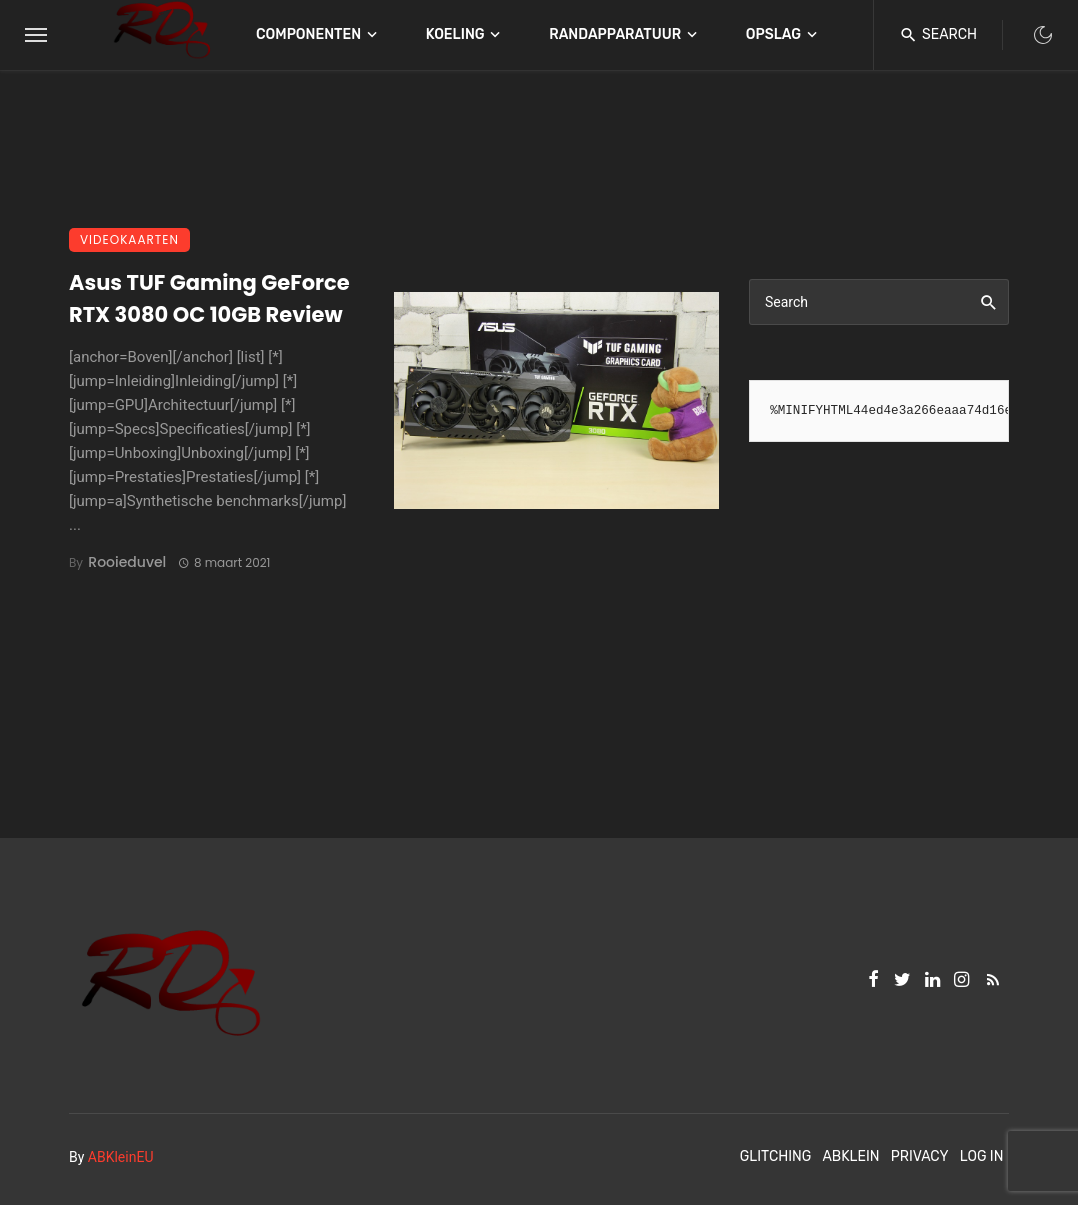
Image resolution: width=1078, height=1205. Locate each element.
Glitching (776, 1156)
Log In (982, 1156)
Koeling (455, 34)
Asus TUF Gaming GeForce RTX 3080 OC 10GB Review (209, 298)
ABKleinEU (121, 1157)
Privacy (920, 1156)
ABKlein (850, 1156)
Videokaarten (129, 239)
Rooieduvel (127, 562)
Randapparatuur (615, 34)
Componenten (308, 34)
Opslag (773, 34)
